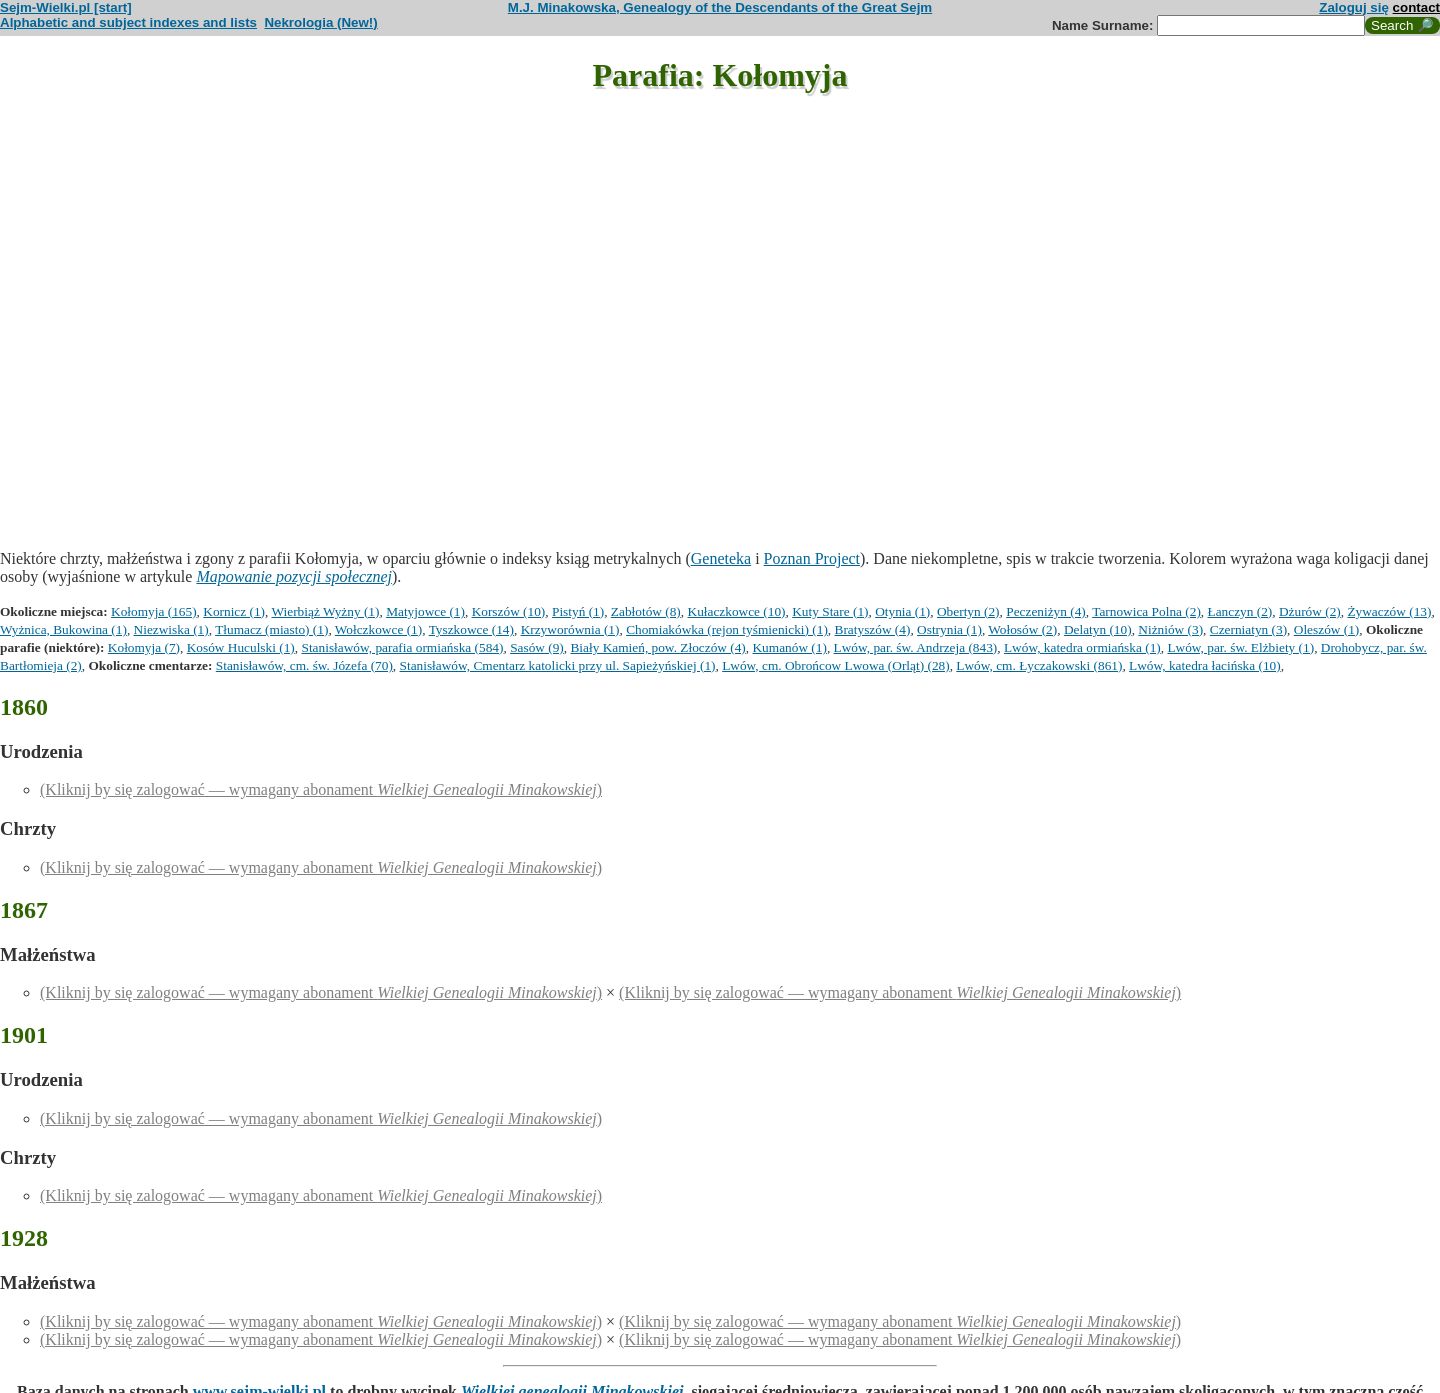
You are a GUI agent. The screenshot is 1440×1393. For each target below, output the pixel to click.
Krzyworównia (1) (570, 629)
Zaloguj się (1354, 7)
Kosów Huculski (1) (241, 647)
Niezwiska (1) (171, 629)
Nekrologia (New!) (320, 22)
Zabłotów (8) (646, 611)
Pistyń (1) (578, 611)
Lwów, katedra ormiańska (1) (1082, 647)
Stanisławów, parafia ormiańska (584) (402, 647)
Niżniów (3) (1170, 629)
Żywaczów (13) (1389, 611)
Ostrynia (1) (949, 629)
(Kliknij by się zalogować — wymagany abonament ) (321, 789)
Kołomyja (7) (144, 647)
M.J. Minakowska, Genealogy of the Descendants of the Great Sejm (720, 7)
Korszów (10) (509, 611)
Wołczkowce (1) (378, 629)
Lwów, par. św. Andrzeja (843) (916, 647)
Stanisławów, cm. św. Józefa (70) (304, 665)
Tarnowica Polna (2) (1146, 611)
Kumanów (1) (789, 647)
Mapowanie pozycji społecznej (294, 576)
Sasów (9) (537, 647)
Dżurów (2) (1310, 611)
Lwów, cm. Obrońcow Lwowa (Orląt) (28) (836, 665)
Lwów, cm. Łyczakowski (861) (1039, 665)
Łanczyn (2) (1240, 611)
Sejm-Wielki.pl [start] (66, 7)
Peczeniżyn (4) (1046, 611)
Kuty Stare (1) (830, 611)
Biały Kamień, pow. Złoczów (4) (657, 647)
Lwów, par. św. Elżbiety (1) (1240, 647)
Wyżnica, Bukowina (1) (63, 629)
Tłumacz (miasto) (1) (271, 629)
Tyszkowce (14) (471, 629)
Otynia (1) (902, 611)
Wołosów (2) (1022, 629)
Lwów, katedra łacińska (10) (1205, 665)
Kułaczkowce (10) (737, 611)
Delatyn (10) (1098, 629)
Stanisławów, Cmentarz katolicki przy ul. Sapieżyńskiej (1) (558, 665)
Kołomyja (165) (154, 611)
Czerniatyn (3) (1248, 629)
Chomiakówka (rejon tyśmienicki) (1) (727, 629)
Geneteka (721, 558)
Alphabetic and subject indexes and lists (128, 22)
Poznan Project (812, 558)
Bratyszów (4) (873, 629)
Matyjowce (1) (425, 611)
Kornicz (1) (234, 611)
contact (1416, 7)
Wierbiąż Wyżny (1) (326, 611)
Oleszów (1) (1327, 629)
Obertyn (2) (968, 611)
